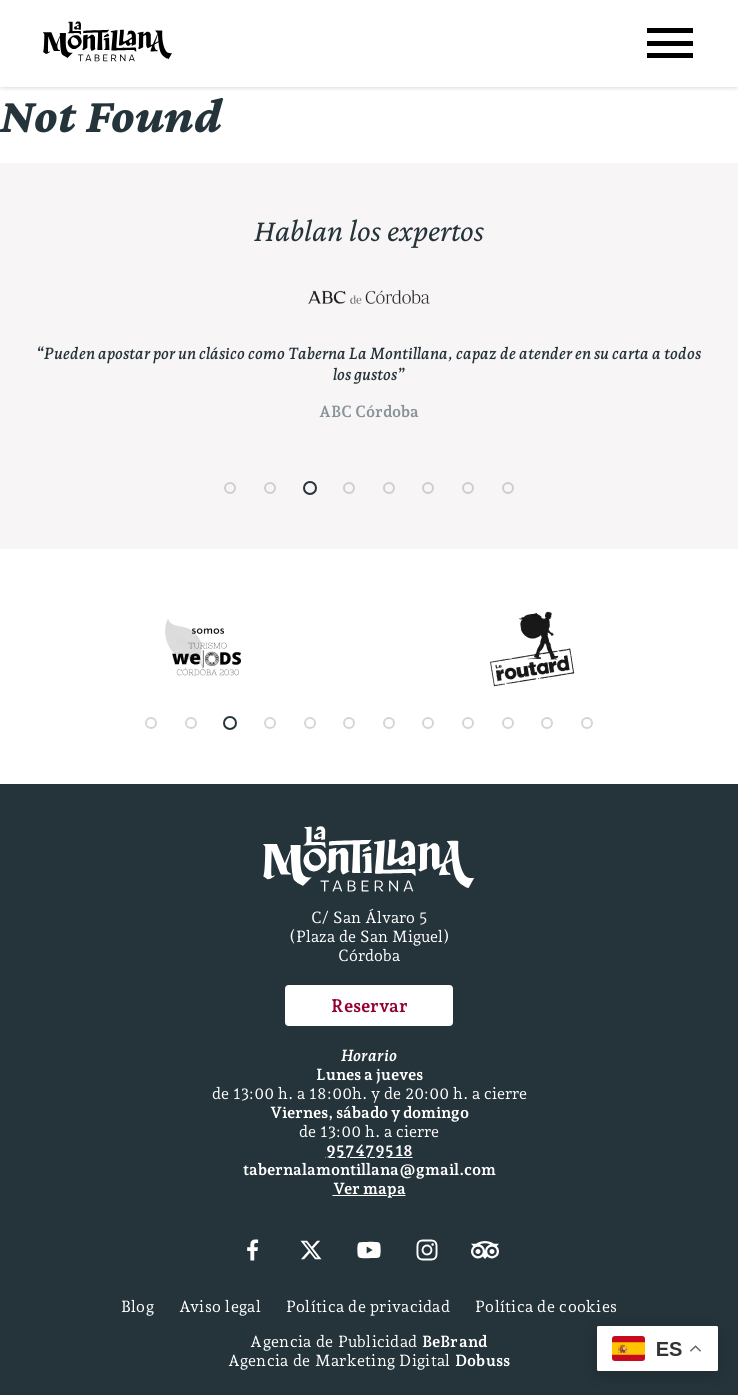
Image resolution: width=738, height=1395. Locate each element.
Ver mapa (369, 1188)
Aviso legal (220, 1306)
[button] (231, 488)
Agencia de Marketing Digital (369, 1360)
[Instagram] (427, 1252)
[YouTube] (369, 1252)
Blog (137, 1306)
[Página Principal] (107, 43)
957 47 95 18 (369, 1150)
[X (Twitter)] (311, 1252)
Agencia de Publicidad (368, 1341)
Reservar (369, 1005)
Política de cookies (546, 1306)
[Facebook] (252, 1252)
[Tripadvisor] (485, 1252)
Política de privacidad (368, 1306)
